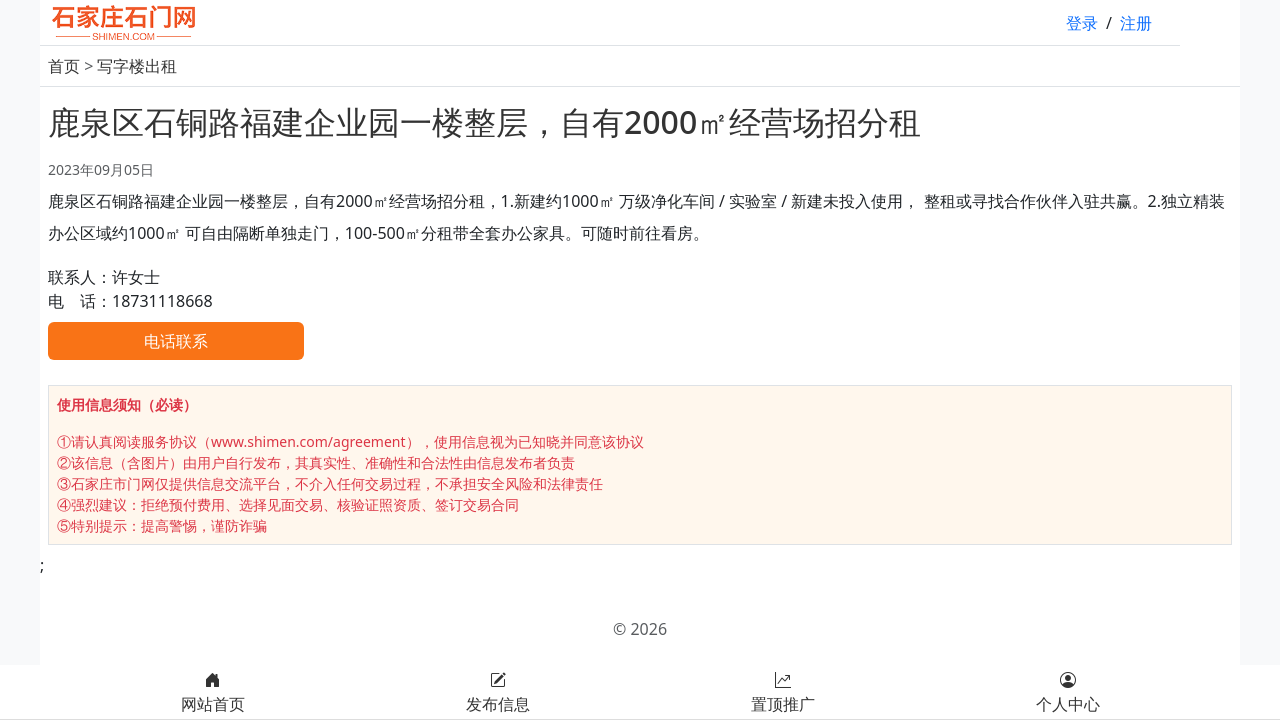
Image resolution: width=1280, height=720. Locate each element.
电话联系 (176, 341)
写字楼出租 (137, 66)
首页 (64, 66)
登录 (1082, 23)
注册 (1136, 23)
